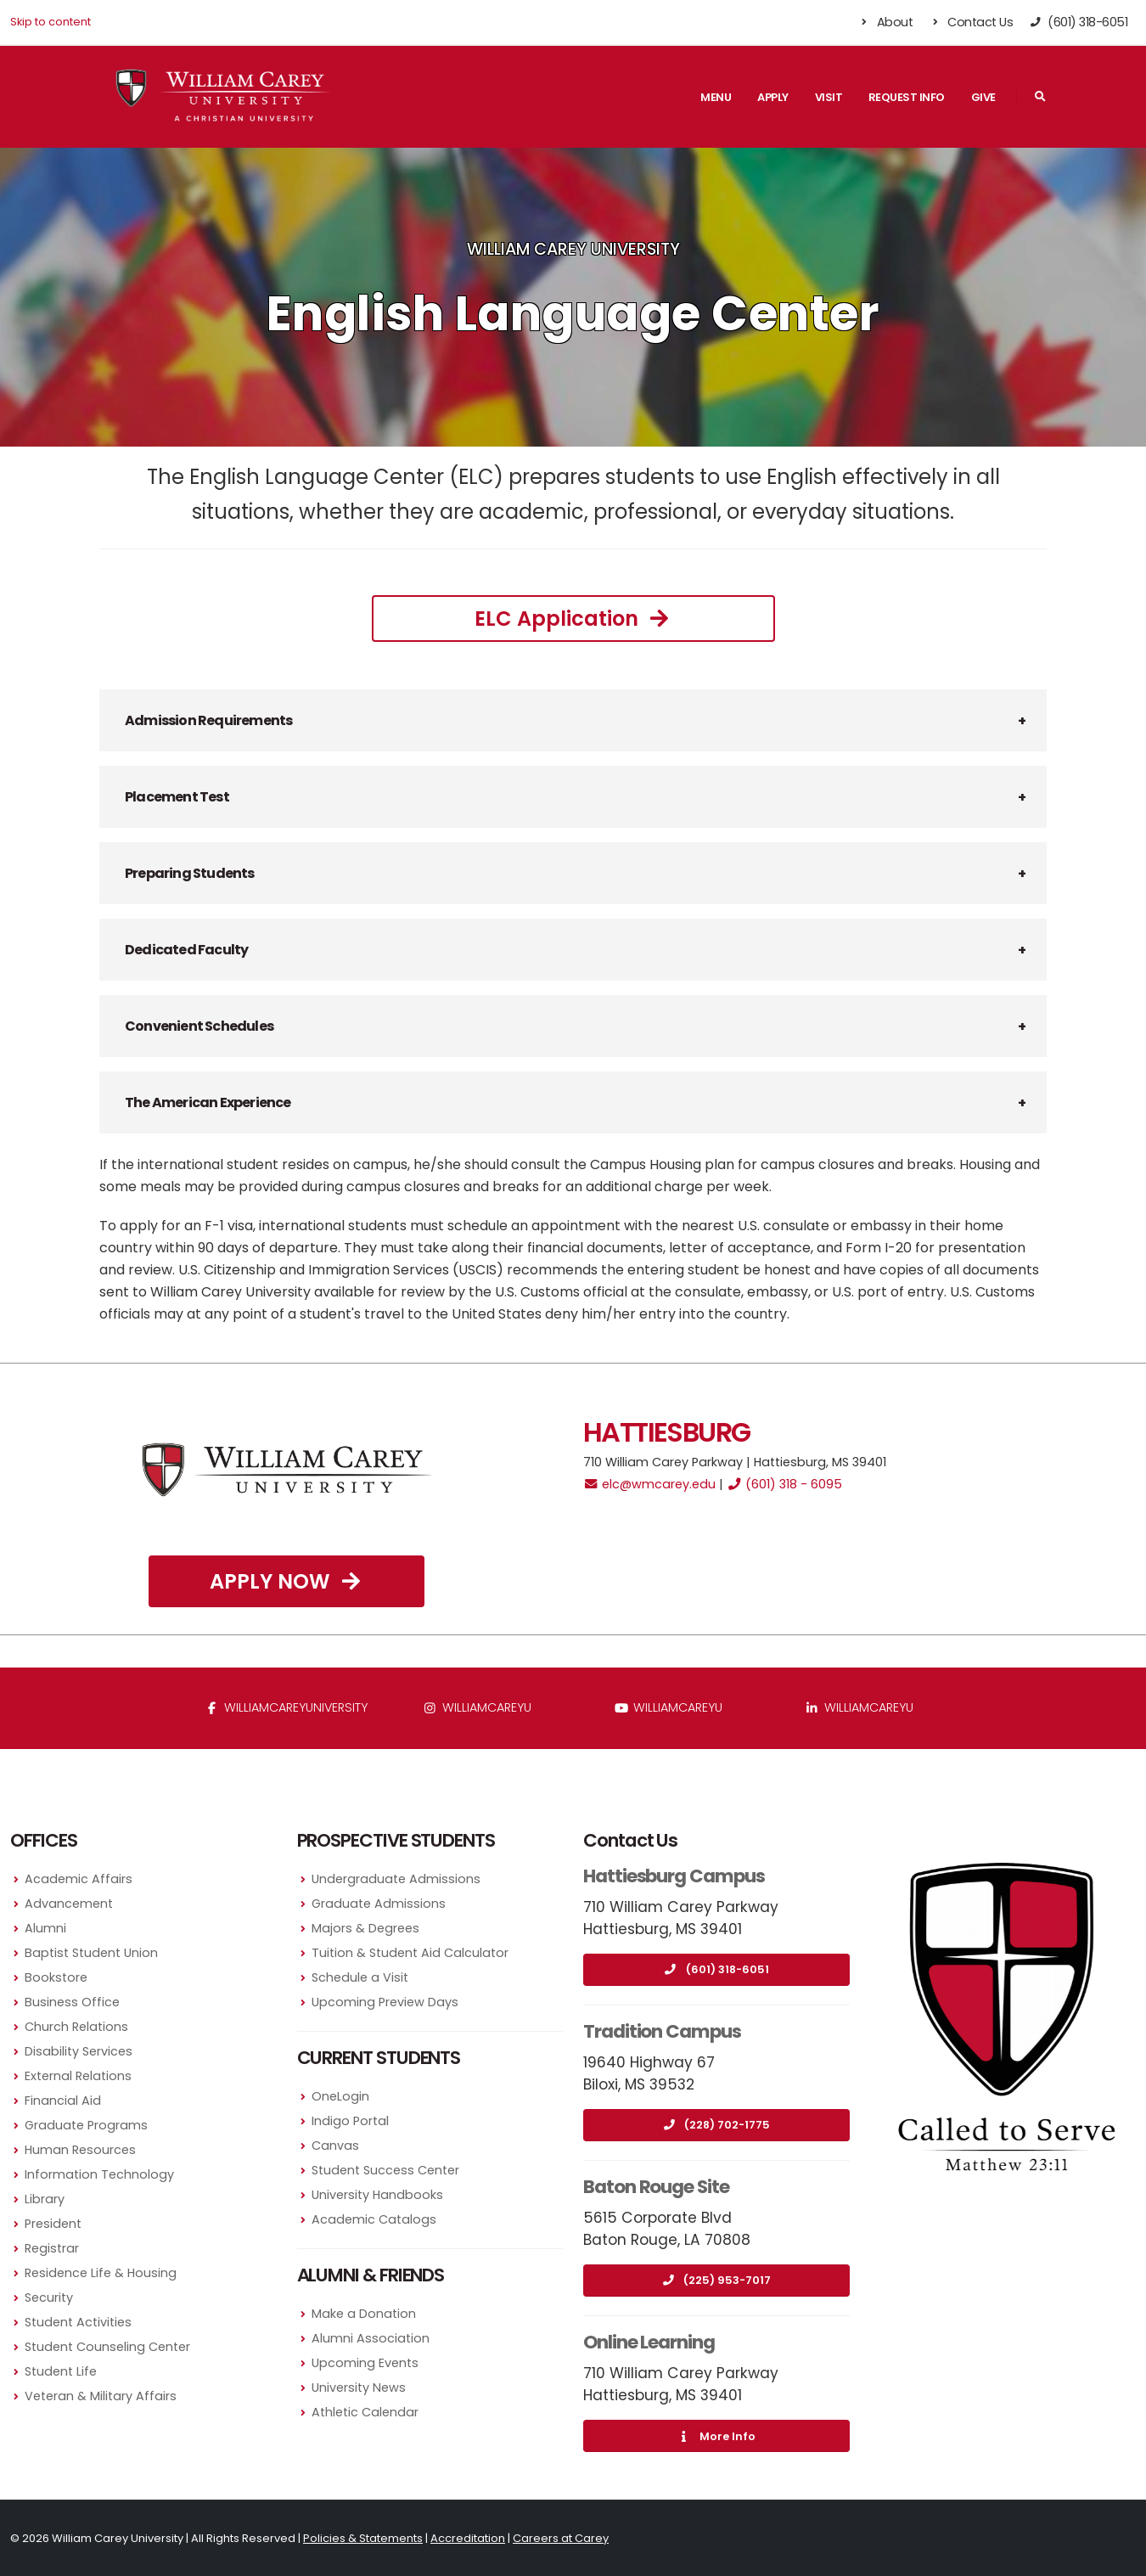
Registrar (52, 2248)
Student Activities (78, 2322)
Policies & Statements (363, 2538)
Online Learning (649, 2342)
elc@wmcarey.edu (649, 1484)
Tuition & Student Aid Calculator (410, 1952)
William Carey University (573, 249)
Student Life (61, 2371)
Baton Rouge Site (656, 2187)
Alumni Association (371, 2338)
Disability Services (78, 2051)
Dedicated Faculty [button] (186, 949)
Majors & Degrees (365, 1928)
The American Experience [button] (208, 1102)
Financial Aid (63, 2100)
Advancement (69, 1903)
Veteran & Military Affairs (101, 2396)
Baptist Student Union (91, 1952)
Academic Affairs (78, 1878)
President (53, 2223)
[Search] (1040, 97)
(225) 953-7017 (716, 2280)
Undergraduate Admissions (396, 1878)
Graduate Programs (86, 2125)
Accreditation (467, 2538)
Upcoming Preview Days (385, 2002)
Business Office (72, 2002)
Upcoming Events (365, 2362)
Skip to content (50, 21)
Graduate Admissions (379, 1903)
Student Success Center (385, 2170)
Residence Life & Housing (101, 2272)
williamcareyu (477, 1707)
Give (983, 97)
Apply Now (287, 1581)
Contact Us (971, 22)
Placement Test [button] (177, 797)
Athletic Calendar (365, 2412)
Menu (715, 97)
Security (49, 2297)
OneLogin (340, 2096)
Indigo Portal (350, 2120)
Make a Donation (364, 2313)
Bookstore (56, 1977)
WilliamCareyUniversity (286, 1707)
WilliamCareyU (668, 1707)
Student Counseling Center (107, 2346)
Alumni (45, 1928)
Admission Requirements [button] (208, 720)
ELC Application (573, 619)
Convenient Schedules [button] (199, 1026)
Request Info (906, 97)
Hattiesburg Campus (674, 1876)
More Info (716, 2436)
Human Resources (80, 2149)
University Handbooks (377, 2194)
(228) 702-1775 (716, 2125)
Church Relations (76, 2026)
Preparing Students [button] (190, 873)
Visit (829, 97)
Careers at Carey (561, 2538)
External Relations (78, 2075)
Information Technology (99, 2174)
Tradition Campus (662, 2031)
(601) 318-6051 (716, 1969)
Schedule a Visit (360, 1977)
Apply (773, 97)
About (886, 22)
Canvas (335, 2145)
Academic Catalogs (374, 2219)
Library (45, 2199)
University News (359, 2387)
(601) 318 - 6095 (784, 1484)
